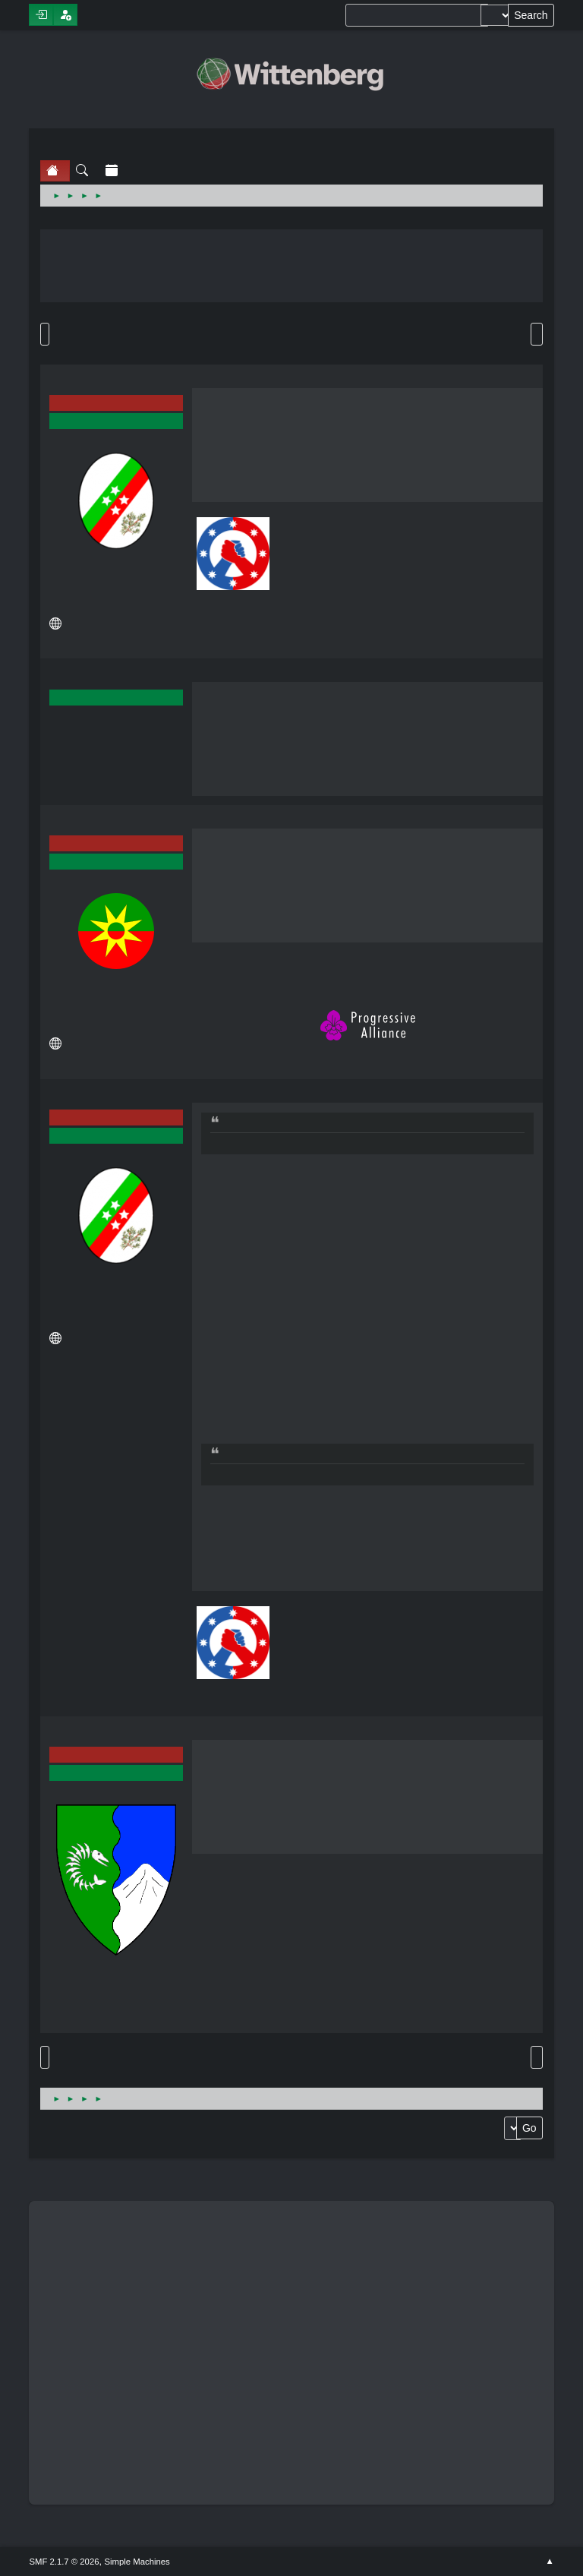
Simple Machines (137, 2561)
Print (537, 334)
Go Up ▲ (549, 2561)
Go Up (44, 2057)
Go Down (44, 334)
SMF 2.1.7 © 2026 (64, 2561)
